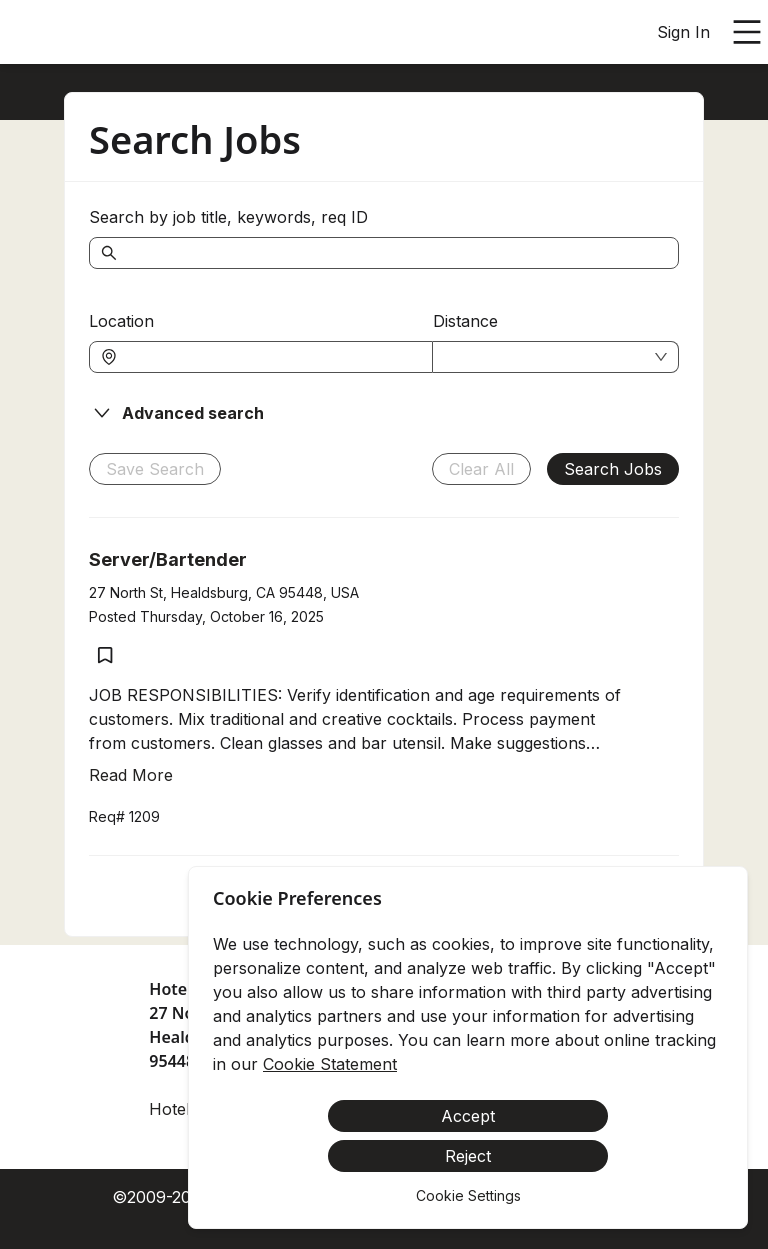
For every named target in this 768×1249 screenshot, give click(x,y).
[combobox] (271, 357)
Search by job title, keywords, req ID (228, 217)
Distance (465, 321)
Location (121, 321)
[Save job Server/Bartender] (105, 655)
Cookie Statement (330, 1064)
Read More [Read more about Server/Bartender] (131, 775)
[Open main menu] (747, 32)
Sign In (683, 32)
